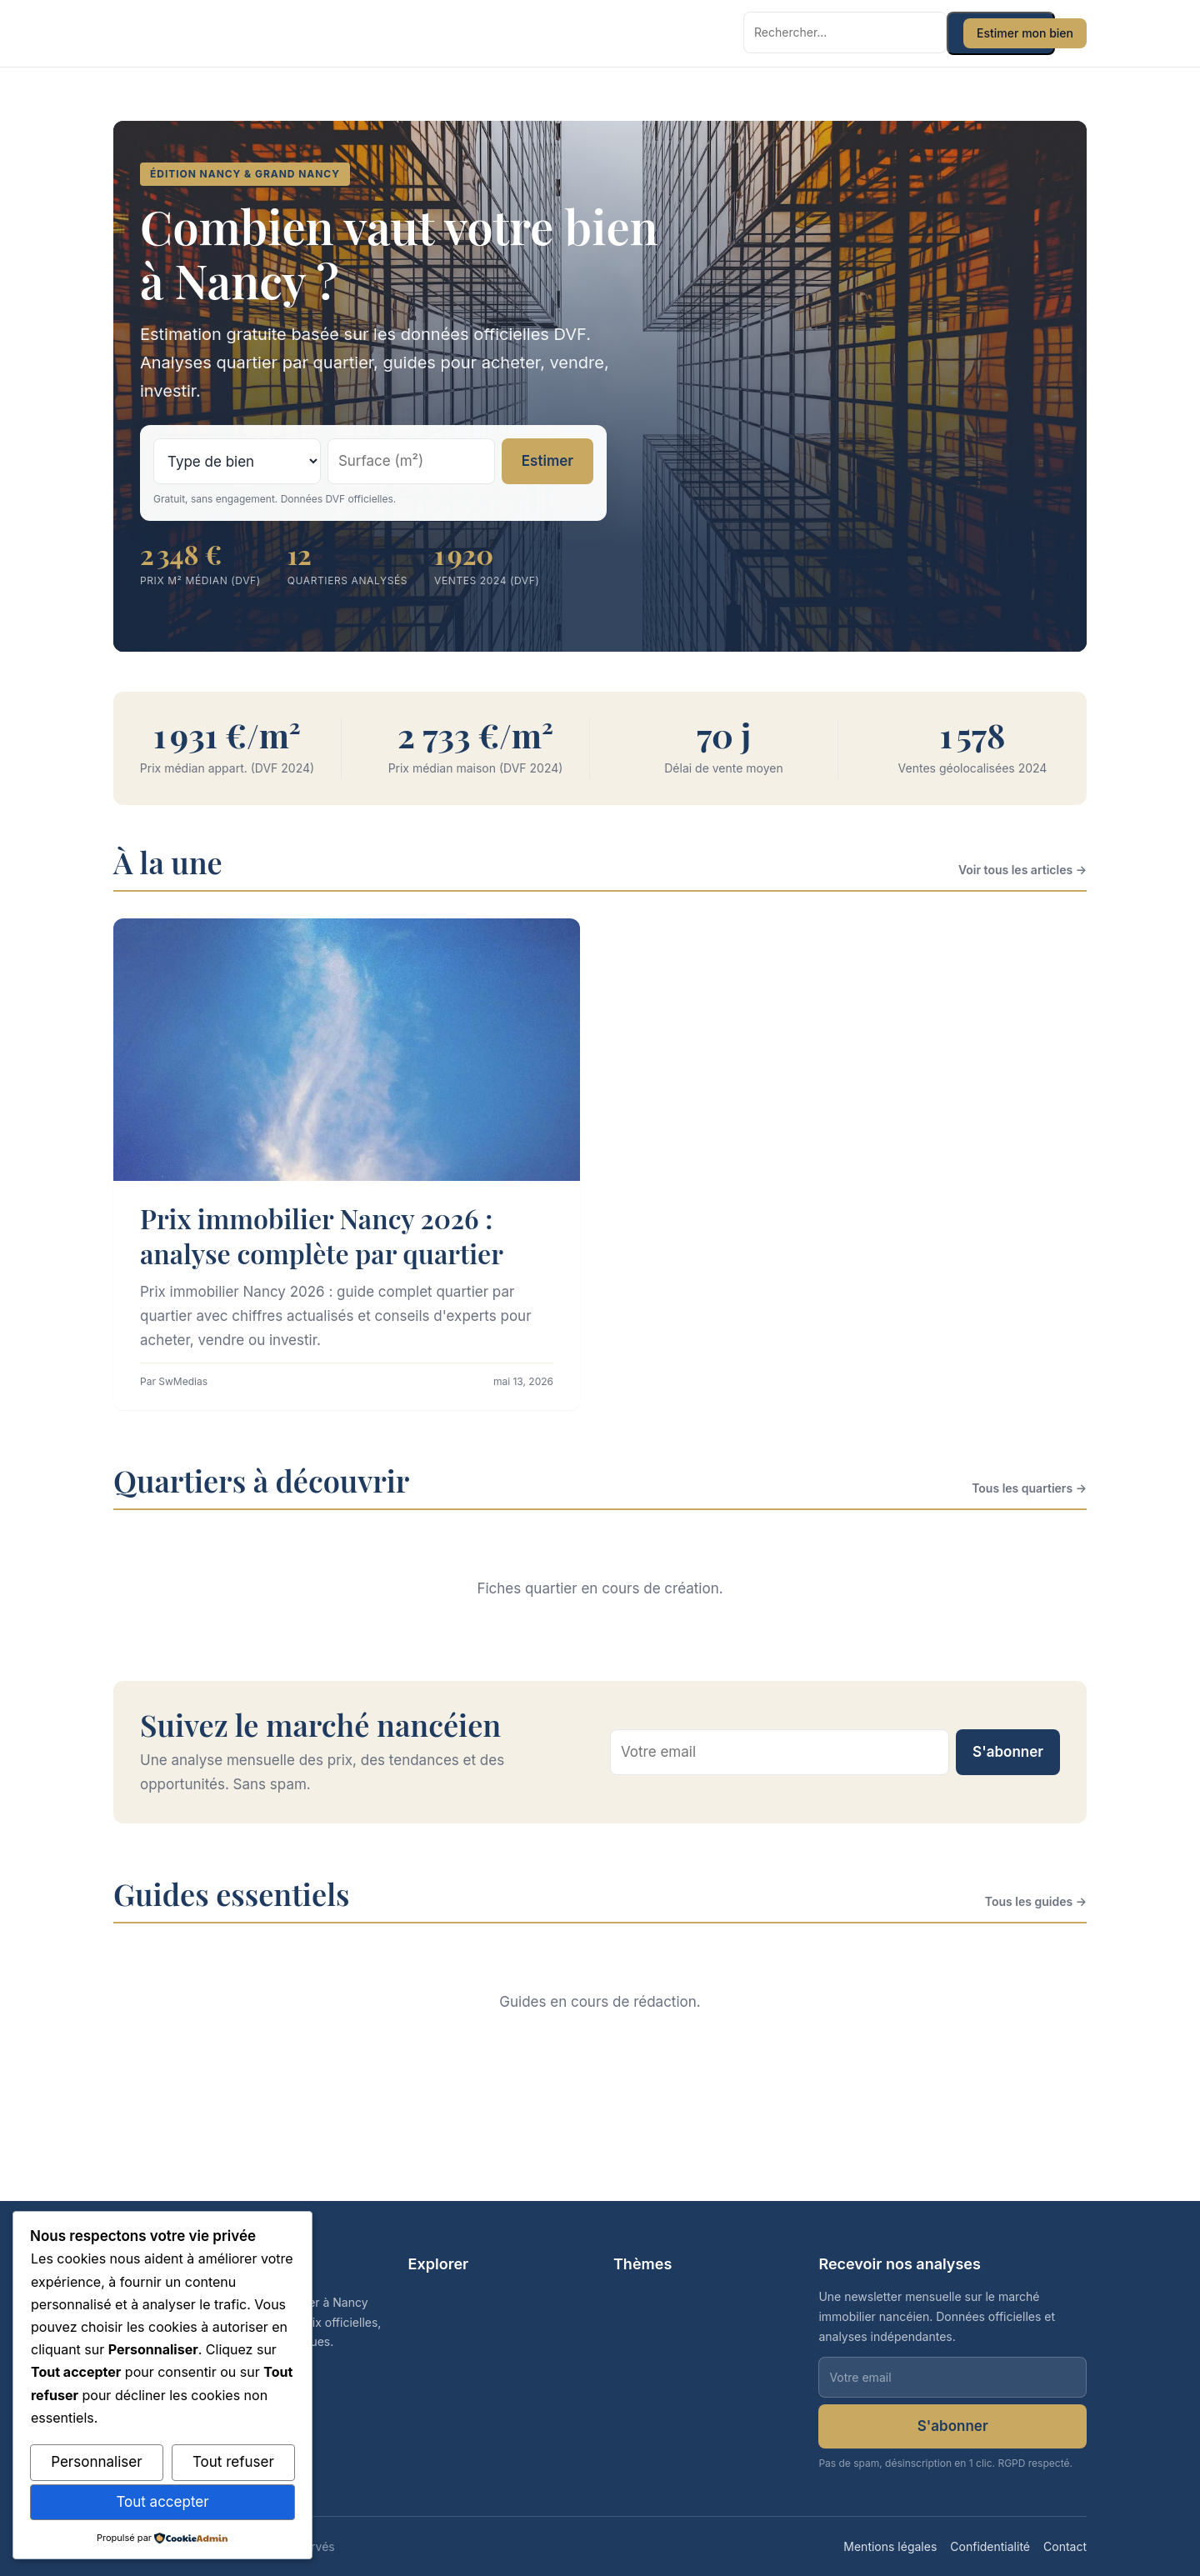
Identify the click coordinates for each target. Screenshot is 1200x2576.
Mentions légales (890, 2546)
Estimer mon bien (1025, 33)
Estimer (547, 461)
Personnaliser (96, 2461)
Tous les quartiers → (1029, 1488)
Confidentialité (990, 2546)
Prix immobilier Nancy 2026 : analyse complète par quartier (321, 1235)
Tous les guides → (1036, 1901)
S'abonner (1007, 1751)
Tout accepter (162, 2501)
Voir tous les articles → (1022, 870)
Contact (1065, 2546)
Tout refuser (233, 2461)
